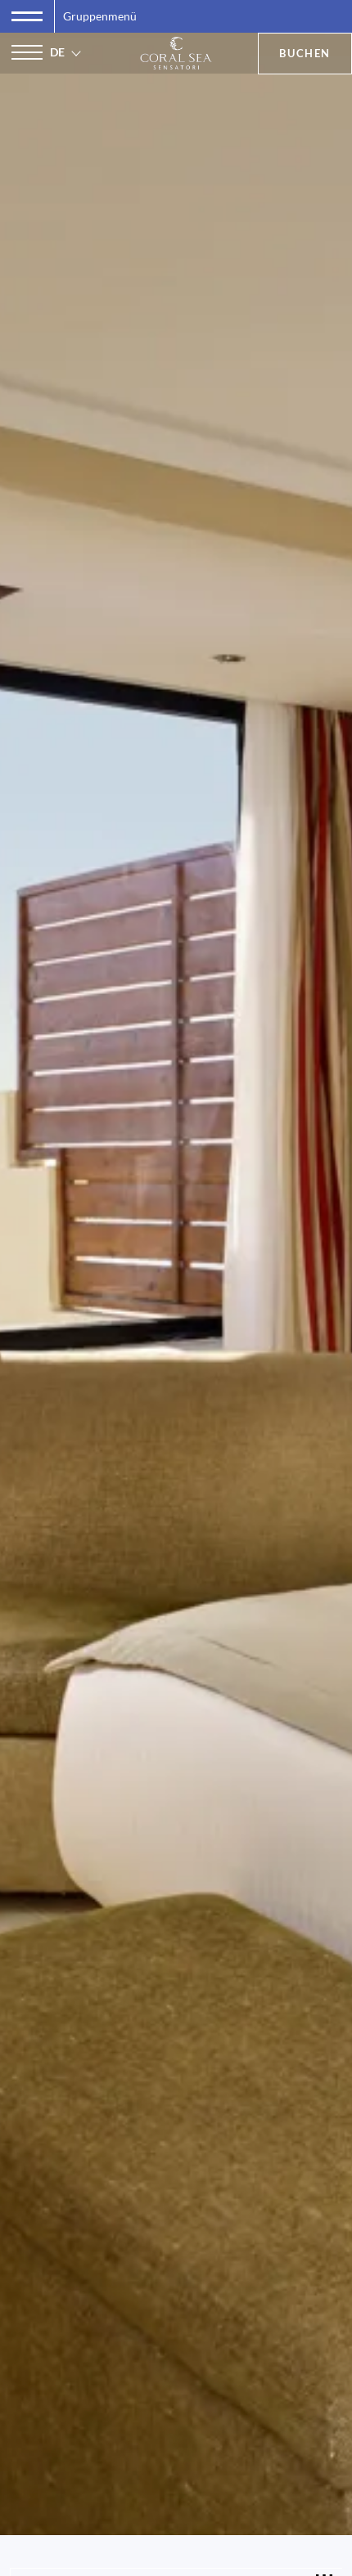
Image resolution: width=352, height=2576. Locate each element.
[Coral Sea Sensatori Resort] (176, 53)
